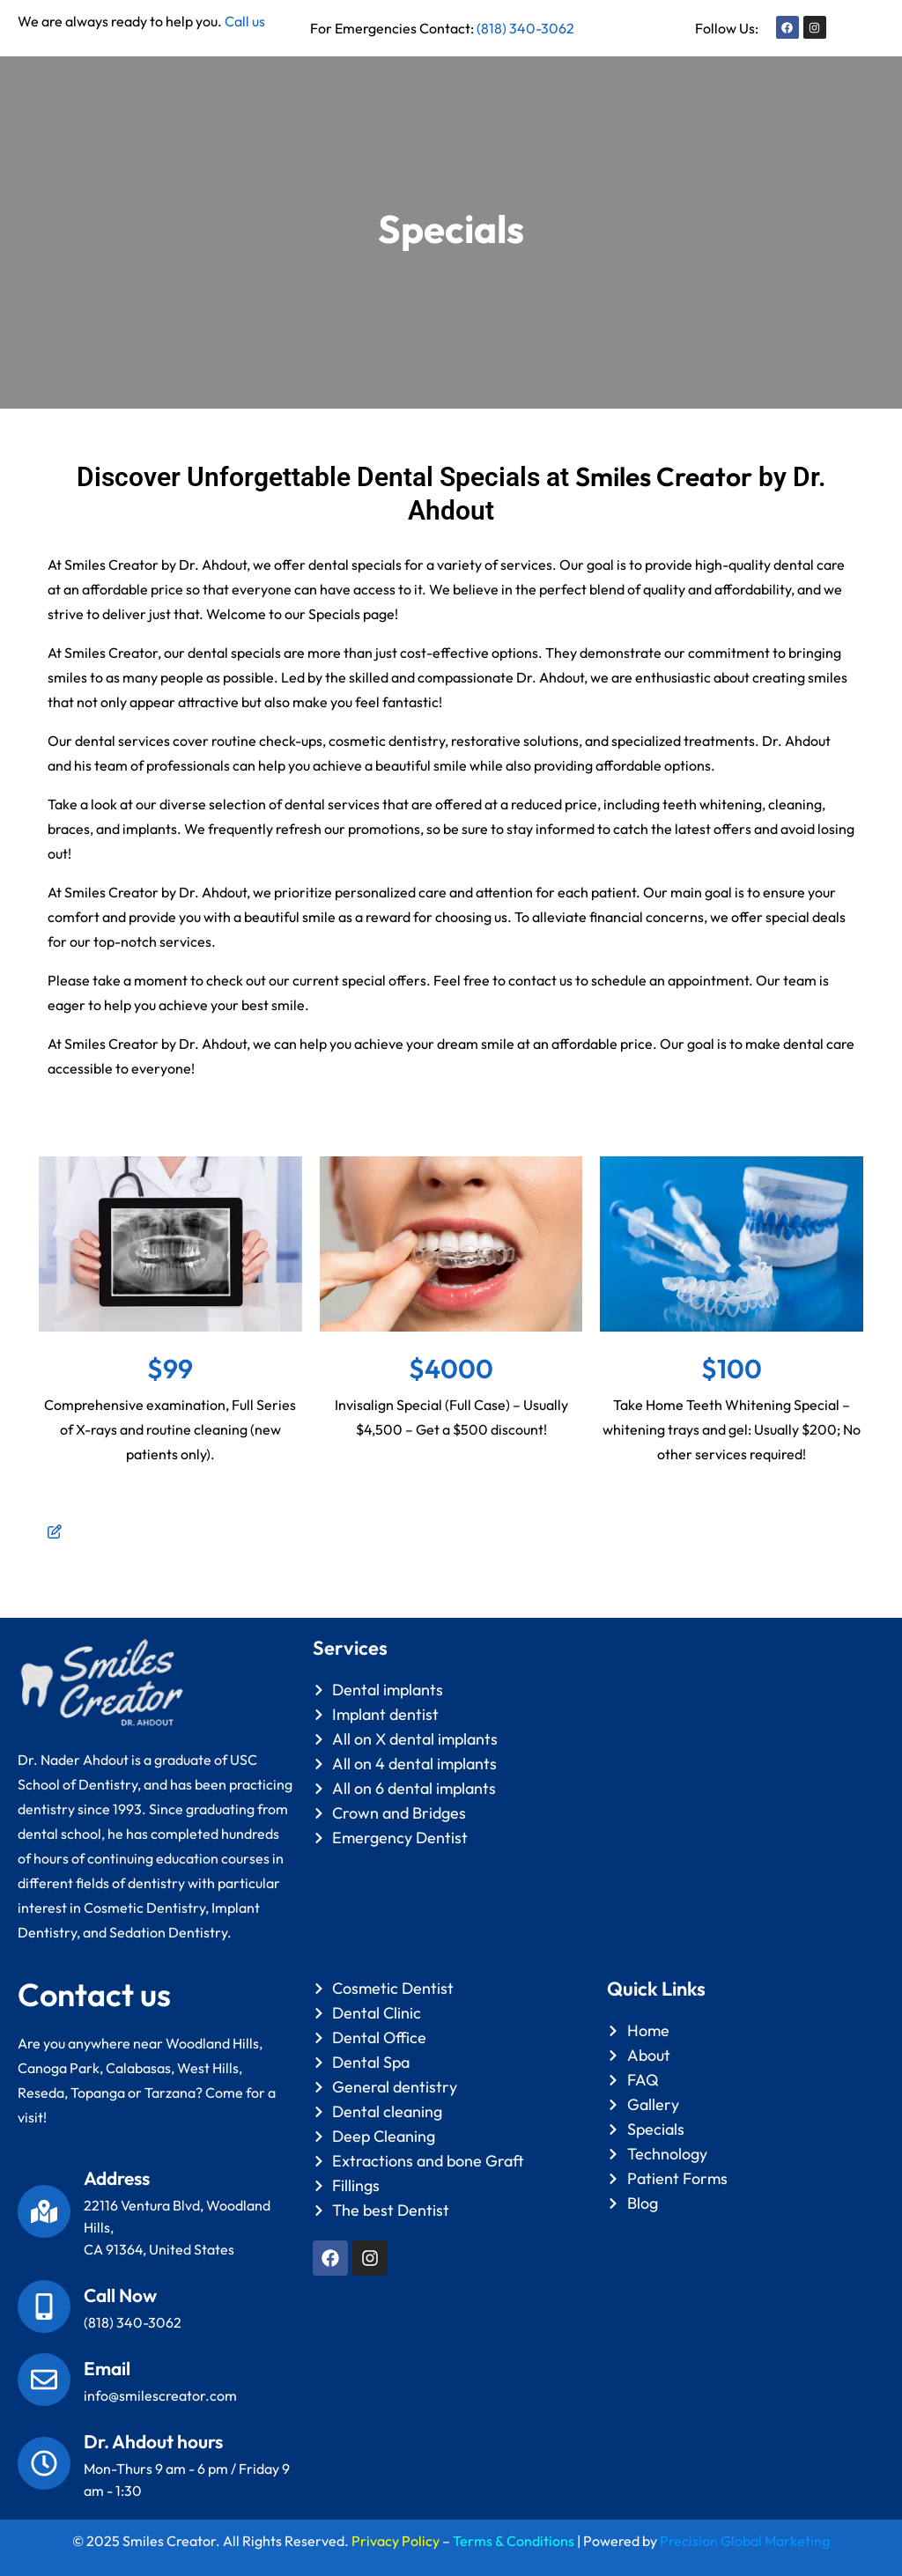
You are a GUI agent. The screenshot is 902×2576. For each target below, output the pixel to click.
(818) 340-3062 (525, 28)
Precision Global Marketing (745, 2541)
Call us (245, 21)
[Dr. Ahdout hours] (44, 2463)
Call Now (120, 2295)
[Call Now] (44, 2306)
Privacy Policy (395, 2541)
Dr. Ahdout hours (153, 2441)
